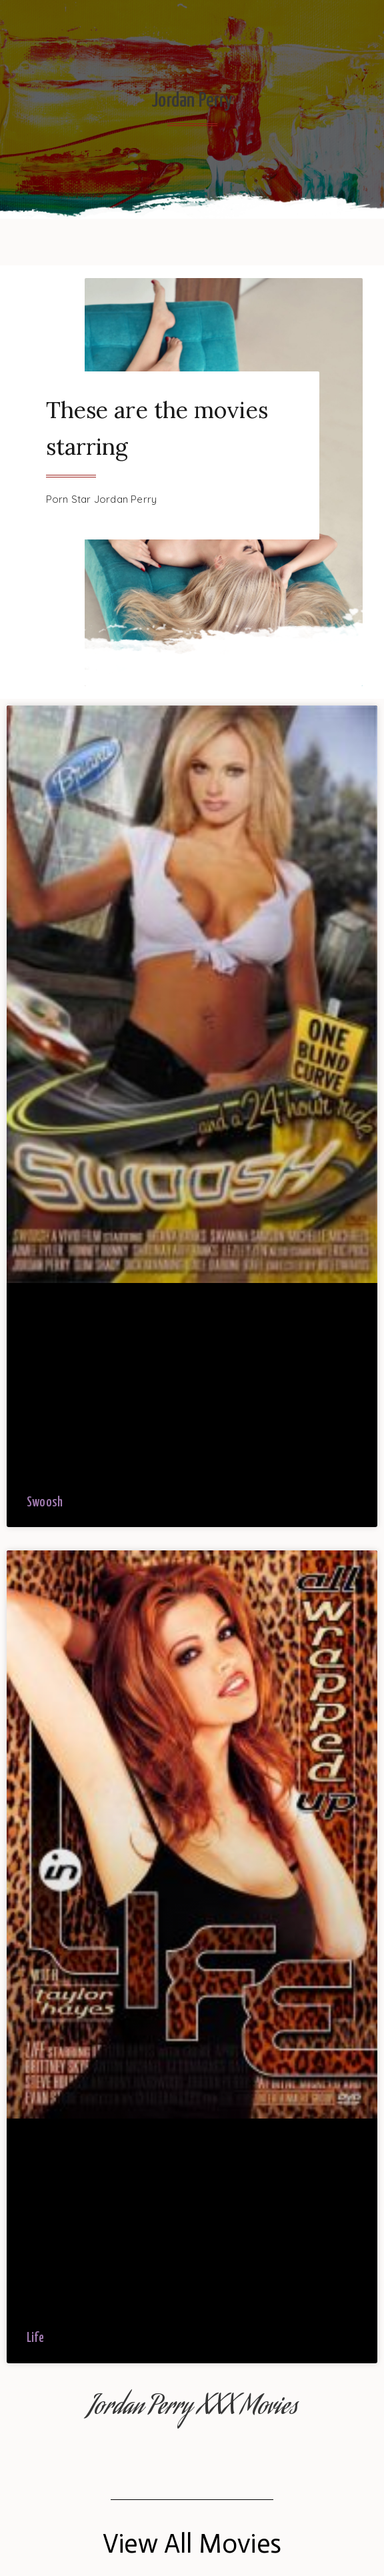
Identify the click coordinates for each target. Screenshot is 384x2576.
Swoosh (45, 1502)
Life (35, 2338)
